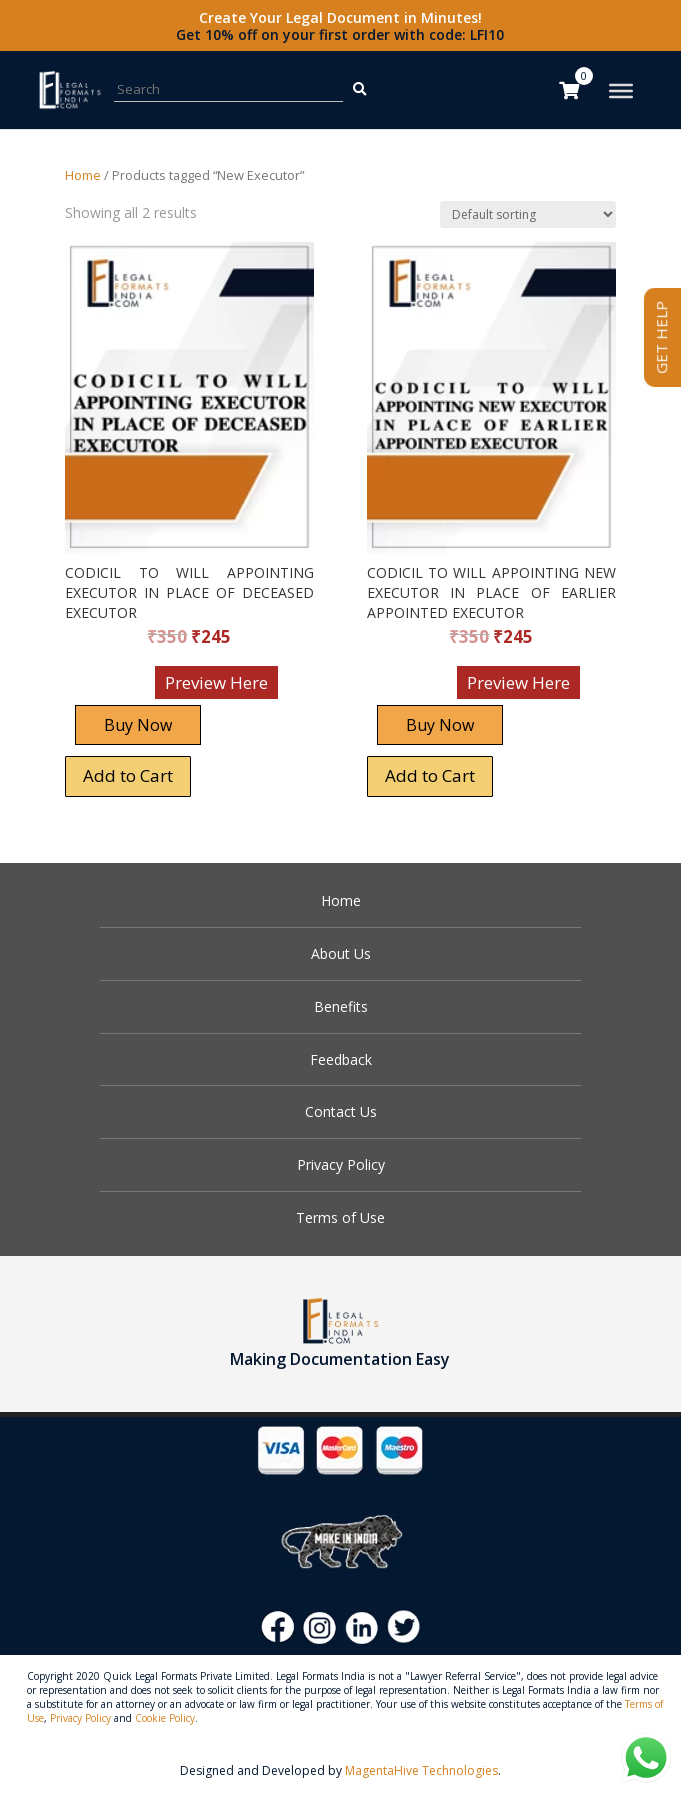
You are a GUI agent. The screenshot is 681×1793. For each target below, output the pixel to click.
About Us (341, 953)
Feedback (341, 1059)
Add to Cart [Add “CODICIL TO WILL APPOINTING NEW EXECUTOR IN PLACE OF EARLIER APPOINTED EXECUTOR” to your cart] (430, 775)
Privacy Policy (341, 1164)
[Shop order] (528, 214)
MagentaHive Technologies (421, 1770)
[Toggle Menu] (621, 91)
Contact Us (341, 1111)
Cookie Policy (165, 1718)
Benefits (341, 1006)
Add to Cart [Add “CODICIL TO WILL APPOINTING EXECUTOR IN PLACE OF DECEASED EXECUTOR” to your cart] (128, 775)
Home (83, 175)
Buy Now (138, 725)
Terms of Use (340, 1217)
